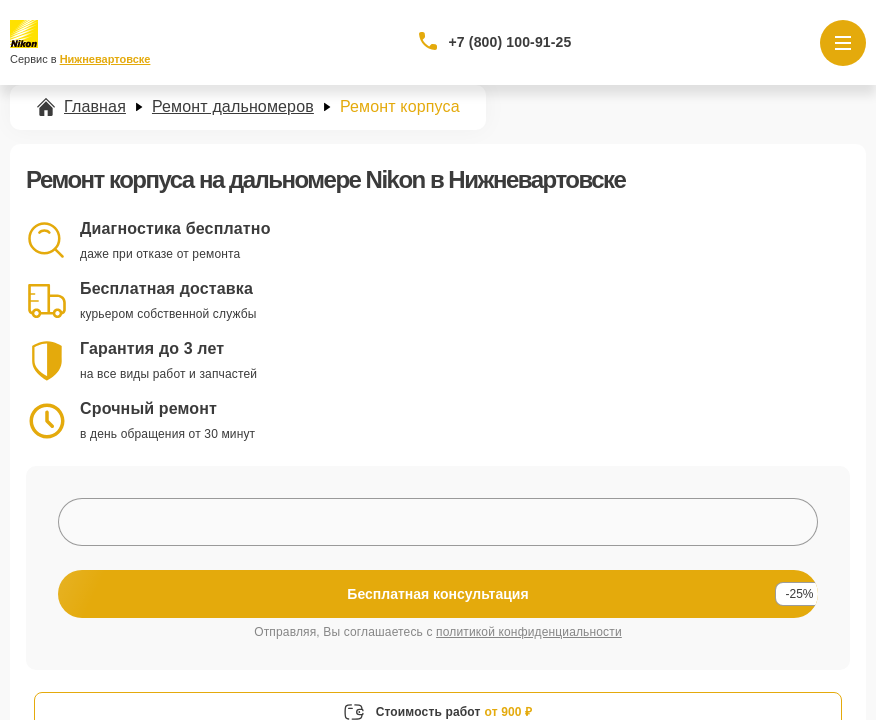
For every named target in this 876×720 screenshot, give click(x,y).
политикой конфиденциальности (529, 632)
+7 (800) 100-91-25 (510, 42)
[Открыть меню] (843, 43)
